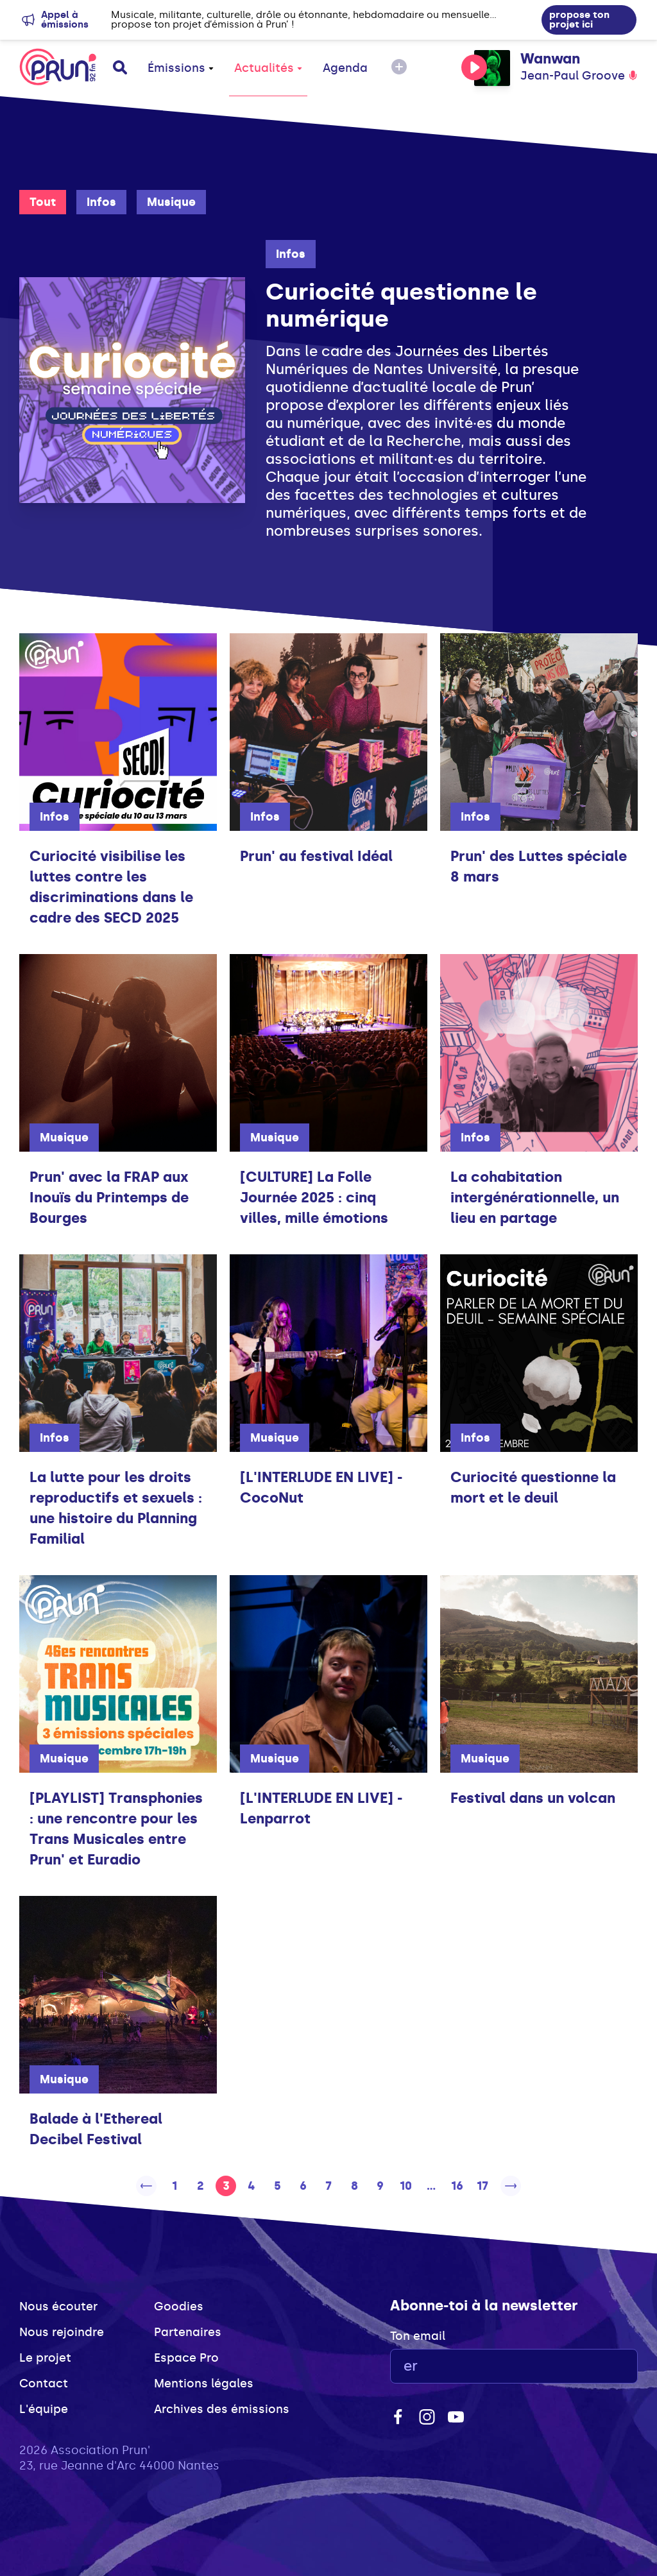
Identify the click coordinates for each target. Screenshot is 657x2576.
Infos (101, 202)
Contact (43, 2383)
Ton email (417, 2336)
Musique (171, 202)
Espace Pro (186, 2358)
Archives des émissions (221, 2409)
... (431, 2186)
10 (406, 2186)
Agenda (345, 68)
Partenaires (187, 2332)
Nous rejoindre (61, 2332)
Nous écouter (58, 2306)
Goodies (178, 2306)
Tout (43, 202)
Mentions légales (203, 2383)
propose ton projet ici (579, 19)
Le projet (45, 2358)
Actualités (268, 68)
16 (457, 2186)
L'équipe (43, 2409)
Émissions (181, 68)
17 (482, 2186)
